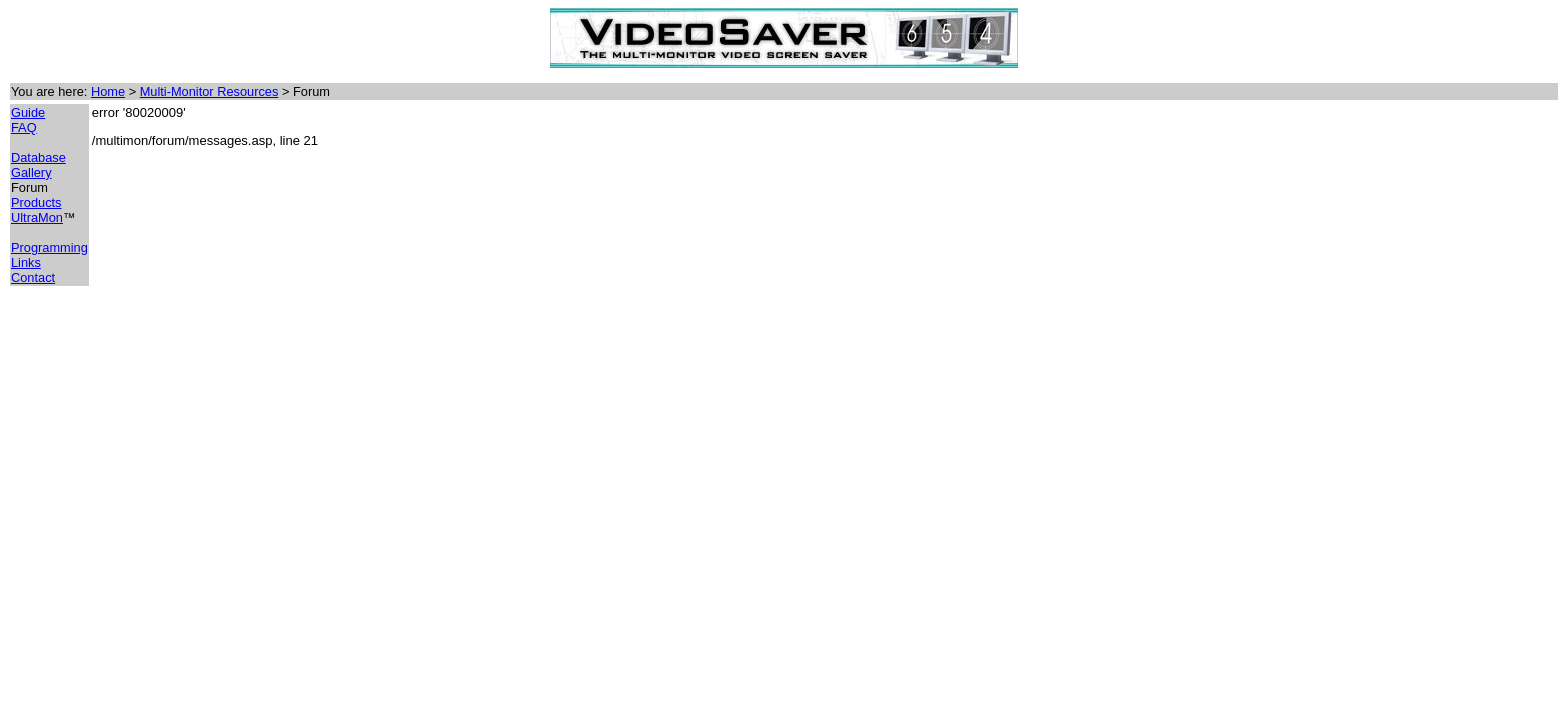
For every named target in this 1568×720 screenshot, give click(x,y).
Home (108, 91)
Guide (28, 112)
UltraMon (37, 217)
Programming (49, 247)
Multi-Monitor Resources (209, 91)
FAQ (24, 127)
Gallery (31, 172)
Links (26, 262)
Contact (33, 277)
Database (38, 157)
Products (36, 202)
